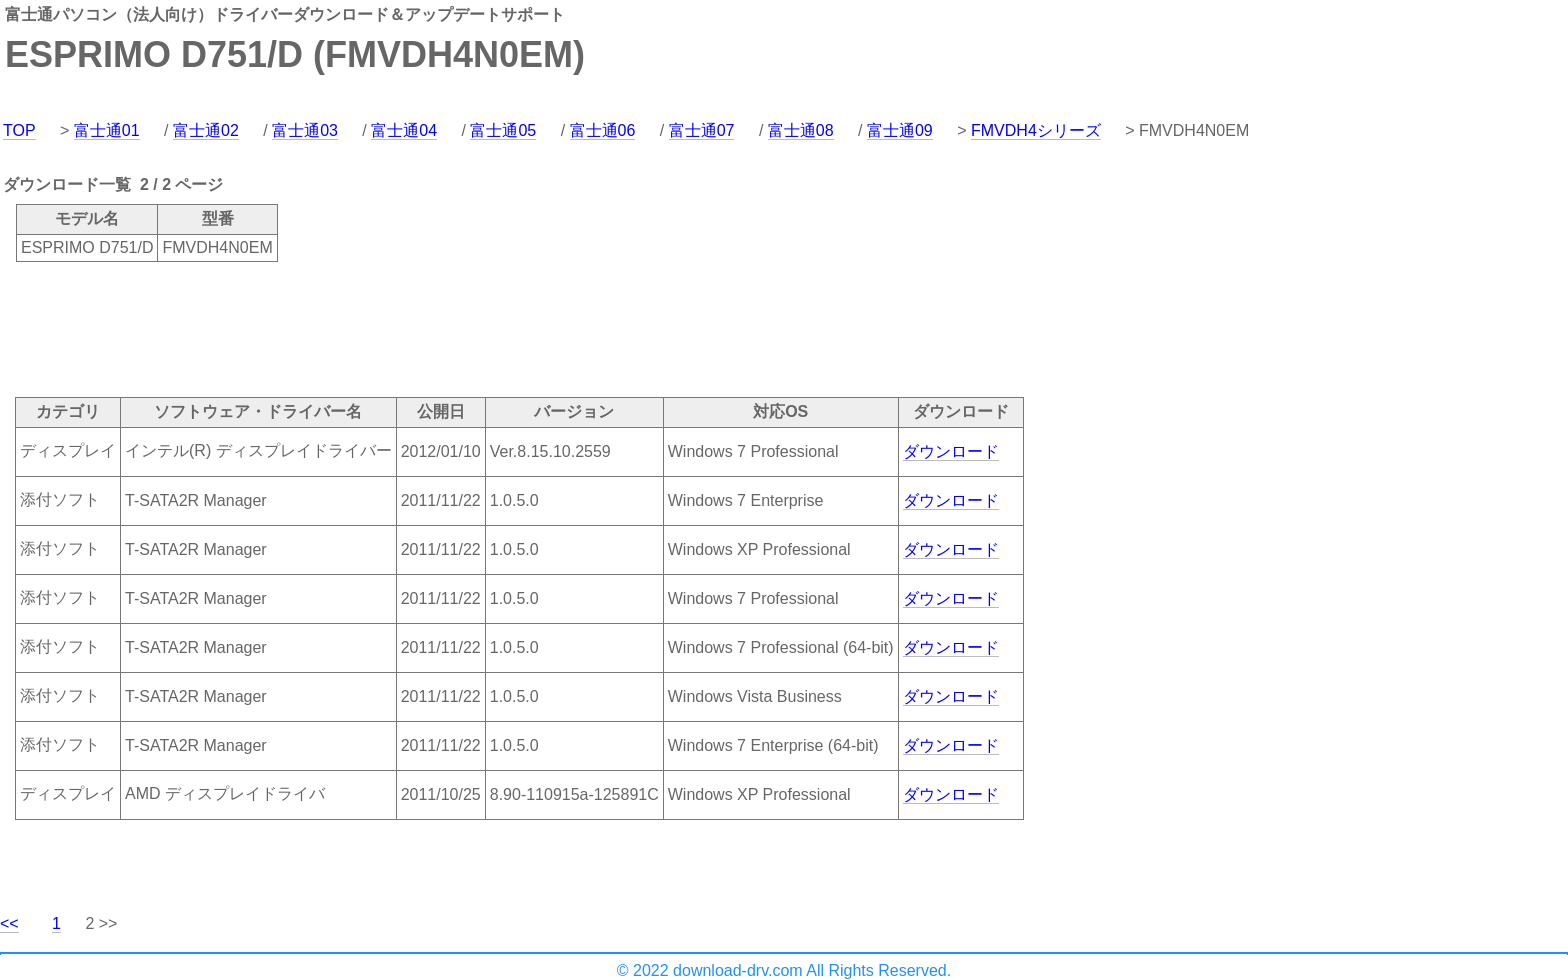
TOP (19, 130)
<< (9, 923)
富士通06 (603, 130)
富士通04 (404, 130)
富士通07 (702, 130)
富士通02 (206, 130)
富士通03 (305, 130)
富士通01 (107, 130)
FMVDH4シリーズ (1036, 130)
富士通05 (503, 130)
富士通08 (801, 130)
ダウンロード (951, 451)
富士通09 (900, 130)
